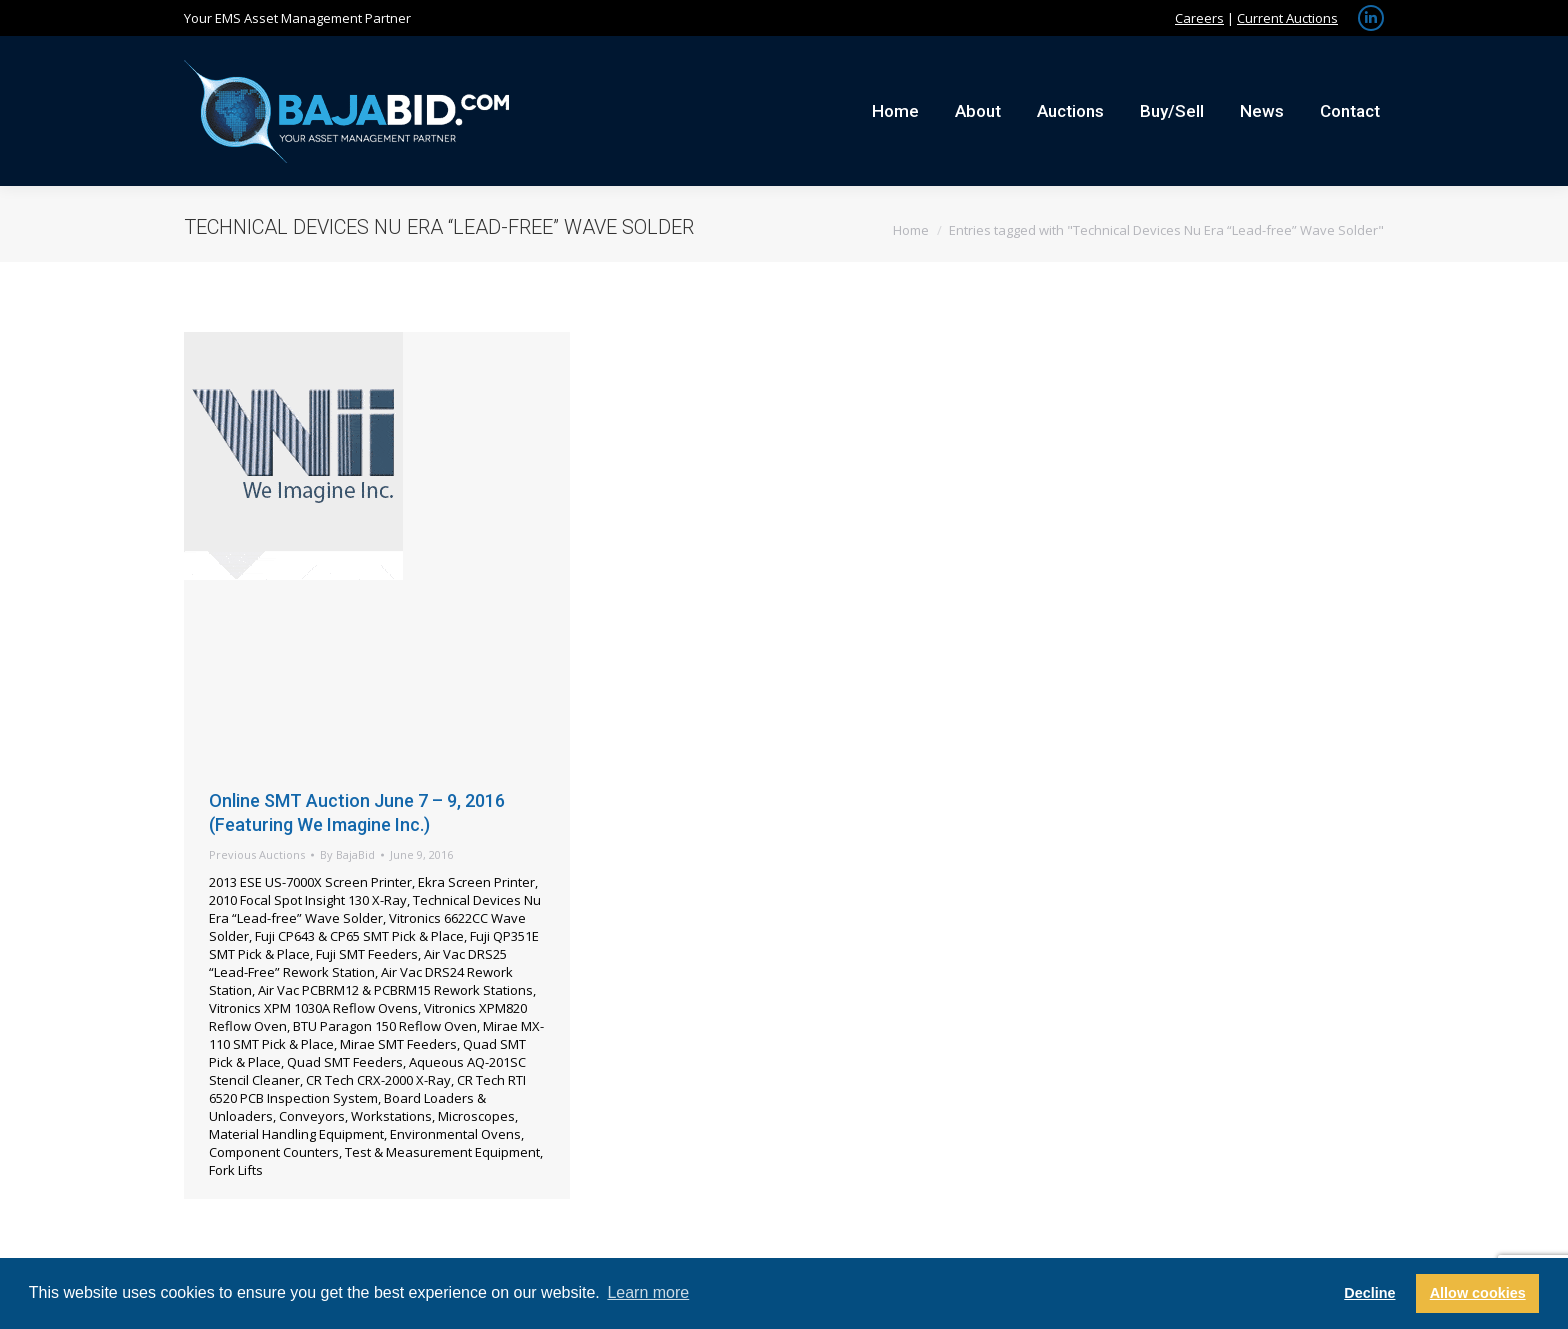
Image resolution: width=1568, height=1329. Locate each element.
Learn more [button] (648, 1292)
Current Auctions (1287, 18)
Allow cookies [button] (1478, 1293)
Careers (1199, 18)
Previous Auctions (257, 854)
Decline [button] (1369, 1293)
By (347, 854)
